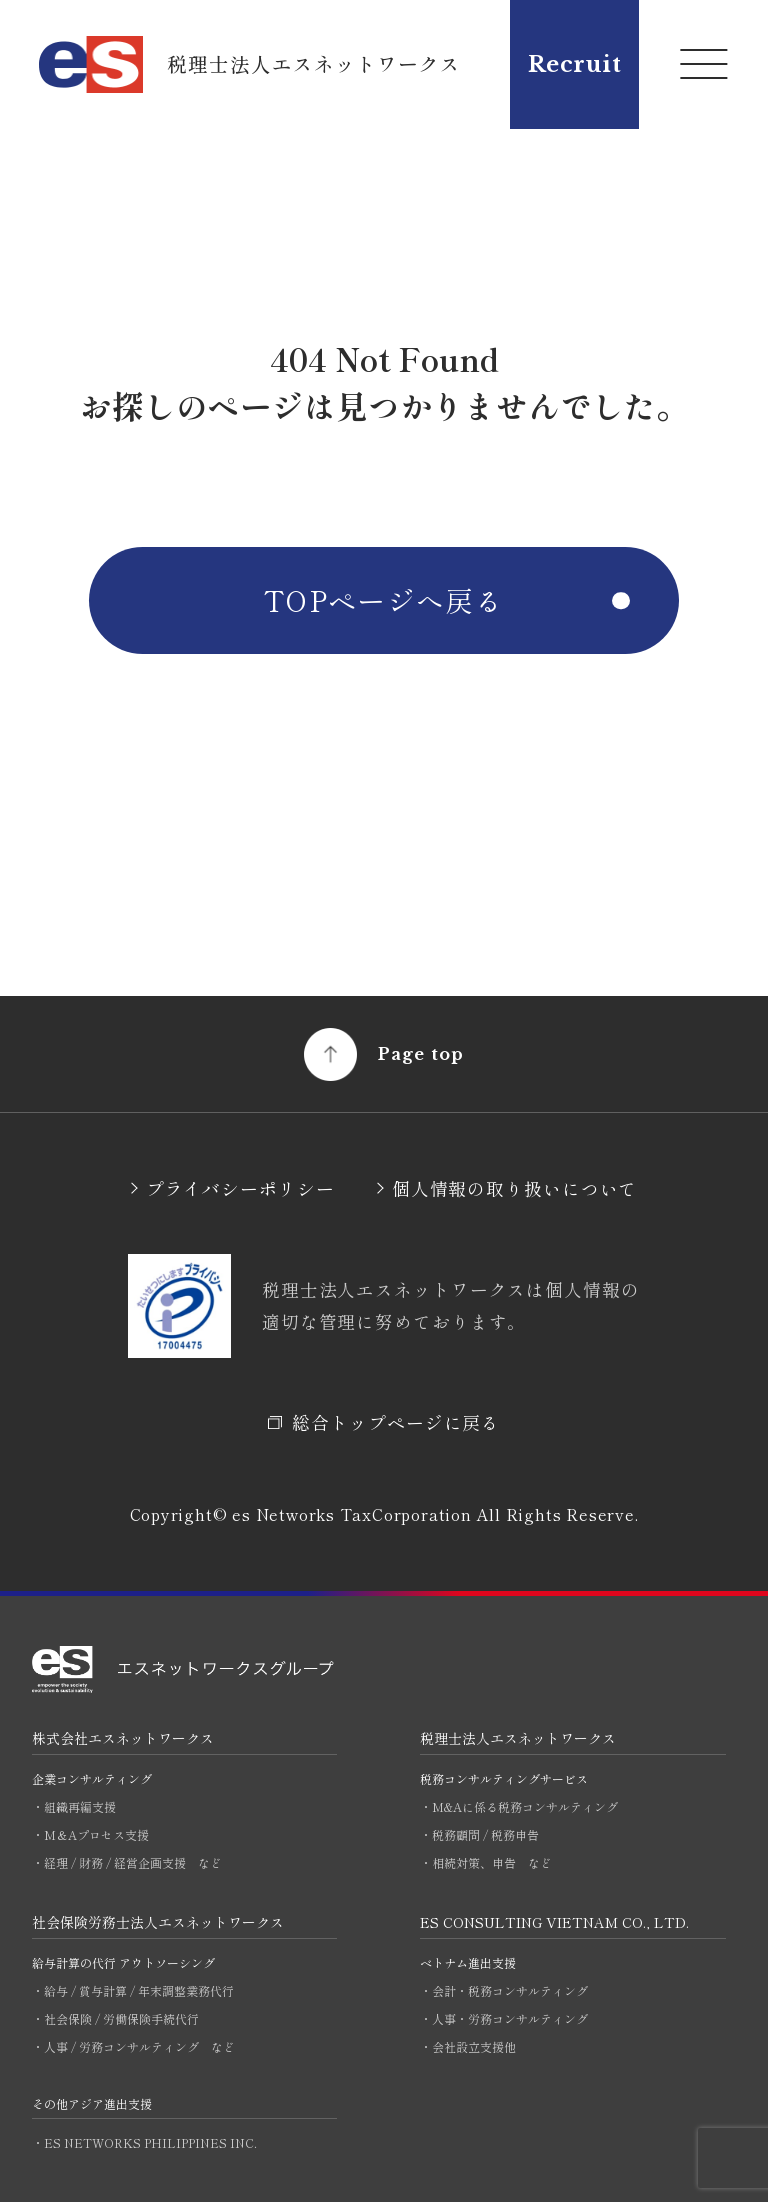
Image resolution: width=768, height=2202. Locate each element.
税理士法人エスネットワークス (518, 1738)
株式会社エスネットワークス (123, 1738)
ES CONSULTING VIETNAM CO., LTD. (554, 1922)
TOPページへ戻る (384, 600)
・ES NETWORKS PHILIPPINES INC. (144, 2142)
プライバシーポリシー (240, 1188)
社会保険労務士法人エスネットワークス (158, 1922)
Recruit (575, 64)
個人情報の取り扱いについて (515, 1188)
